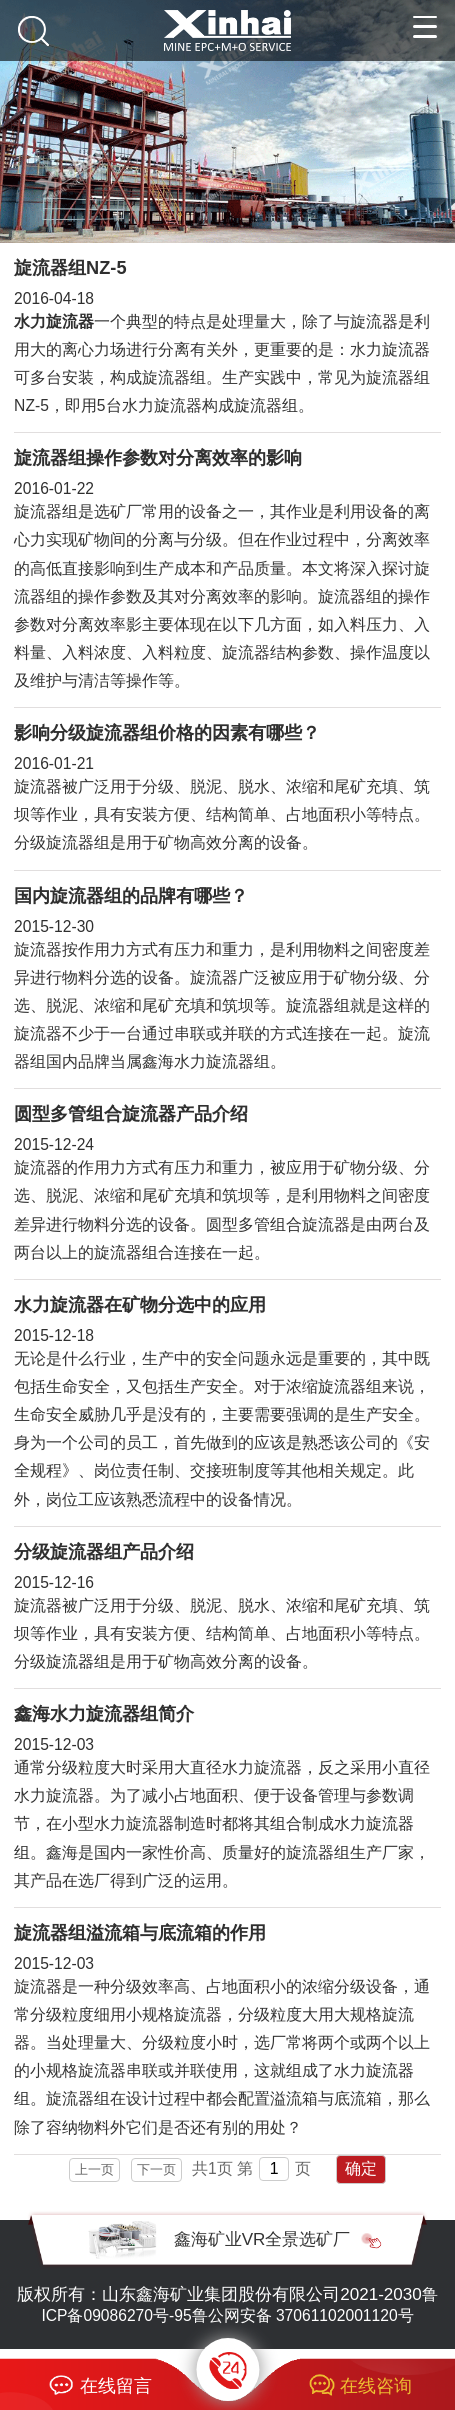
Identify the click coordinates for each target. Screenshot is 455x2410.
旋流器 (38, 786)
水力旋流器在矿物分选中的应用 (140, 1305)
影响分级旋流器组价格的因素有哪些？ (167, 733)
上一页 (94, 2169)
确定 (361, 2168)
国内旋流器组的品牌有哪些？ (131, 896)
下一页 (156, 2169)
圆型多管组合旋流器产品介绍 (131, 1114)
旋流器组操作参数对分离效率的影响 (158, 458)
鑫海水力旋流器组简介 (104, 1714)
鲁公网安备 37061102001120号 (303, 2315)
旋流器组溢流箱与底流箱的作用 (140, 1933)
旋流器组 (318, 1005)
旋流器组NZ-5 (70, 268)
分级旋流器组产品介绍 (104, 1552)
